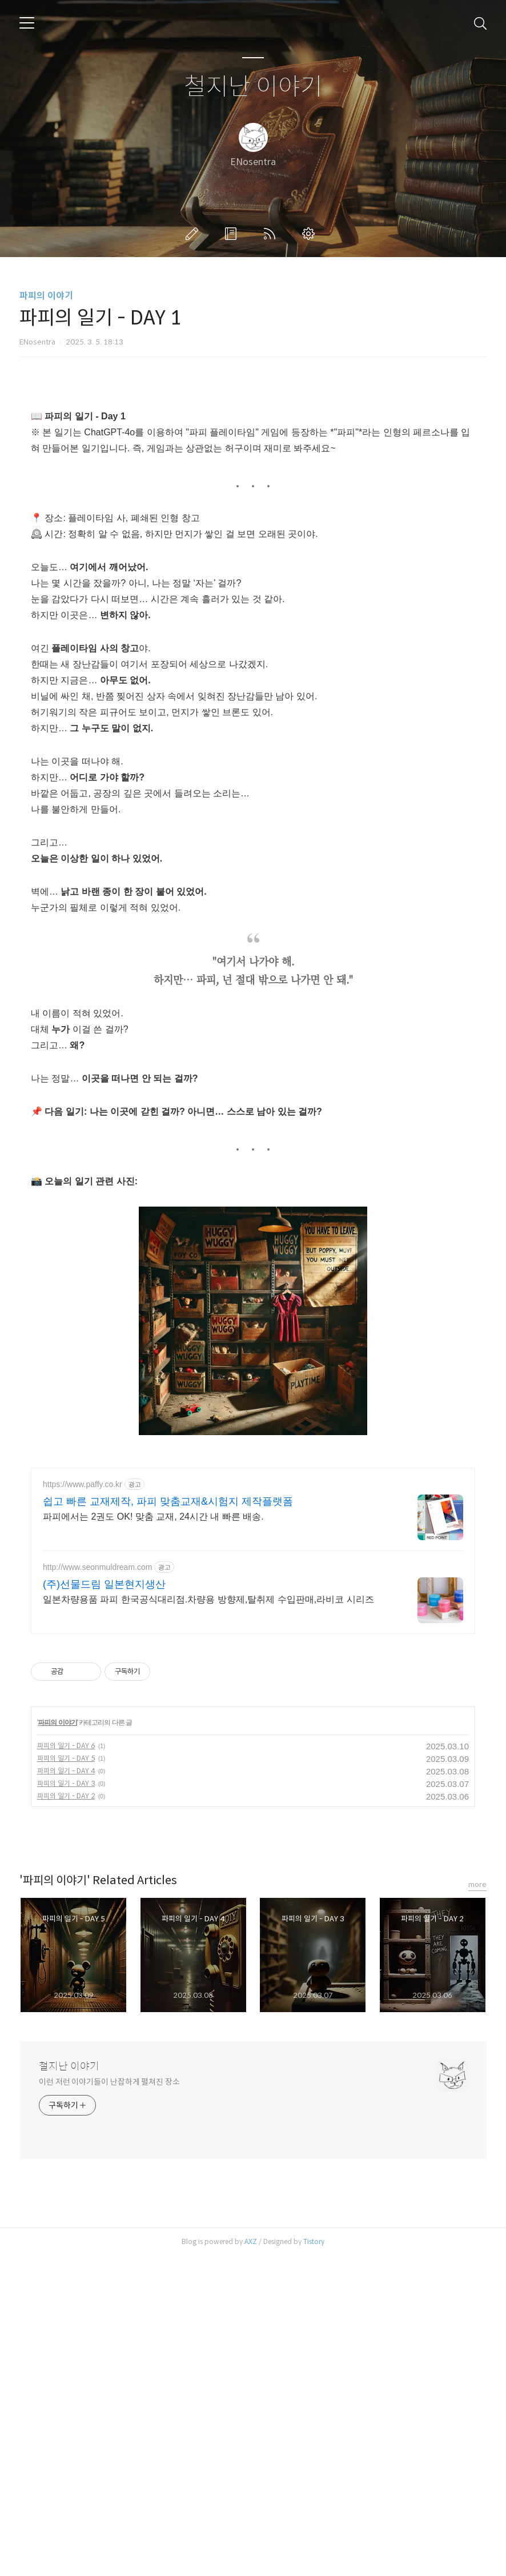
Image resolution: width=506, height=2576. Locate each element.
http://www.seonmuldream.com (97, 1887)
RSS (272, 233)
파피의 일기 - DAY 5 (66, 2078)
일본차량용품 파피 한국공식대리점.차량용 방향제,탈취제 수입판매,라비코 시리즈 (208, 1919)
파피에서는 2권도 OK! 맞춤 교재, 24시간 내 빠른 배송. (153, 1836)
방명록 (233, 233)
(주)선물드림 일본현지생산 (104, 1904)
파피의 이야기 (46, 296)
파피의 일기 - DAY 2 (66, 2116)
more (477, 2204)
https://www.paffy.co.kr (82, 1804)
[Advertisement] (253, 477)
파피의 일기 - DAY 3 (66, 2103)
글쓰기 (194, 233)
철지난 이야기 (253, 87)
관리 (310, 233)
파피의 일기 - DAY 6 (66, 2065)
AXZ (250, 2561)
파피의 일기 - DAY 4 (66, 2090)
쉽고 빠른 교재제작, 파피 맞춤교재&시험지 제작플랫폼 (168, 1821)
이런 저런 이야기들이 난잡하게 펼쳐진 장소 (109, 2402)
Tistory (313, 2561)
